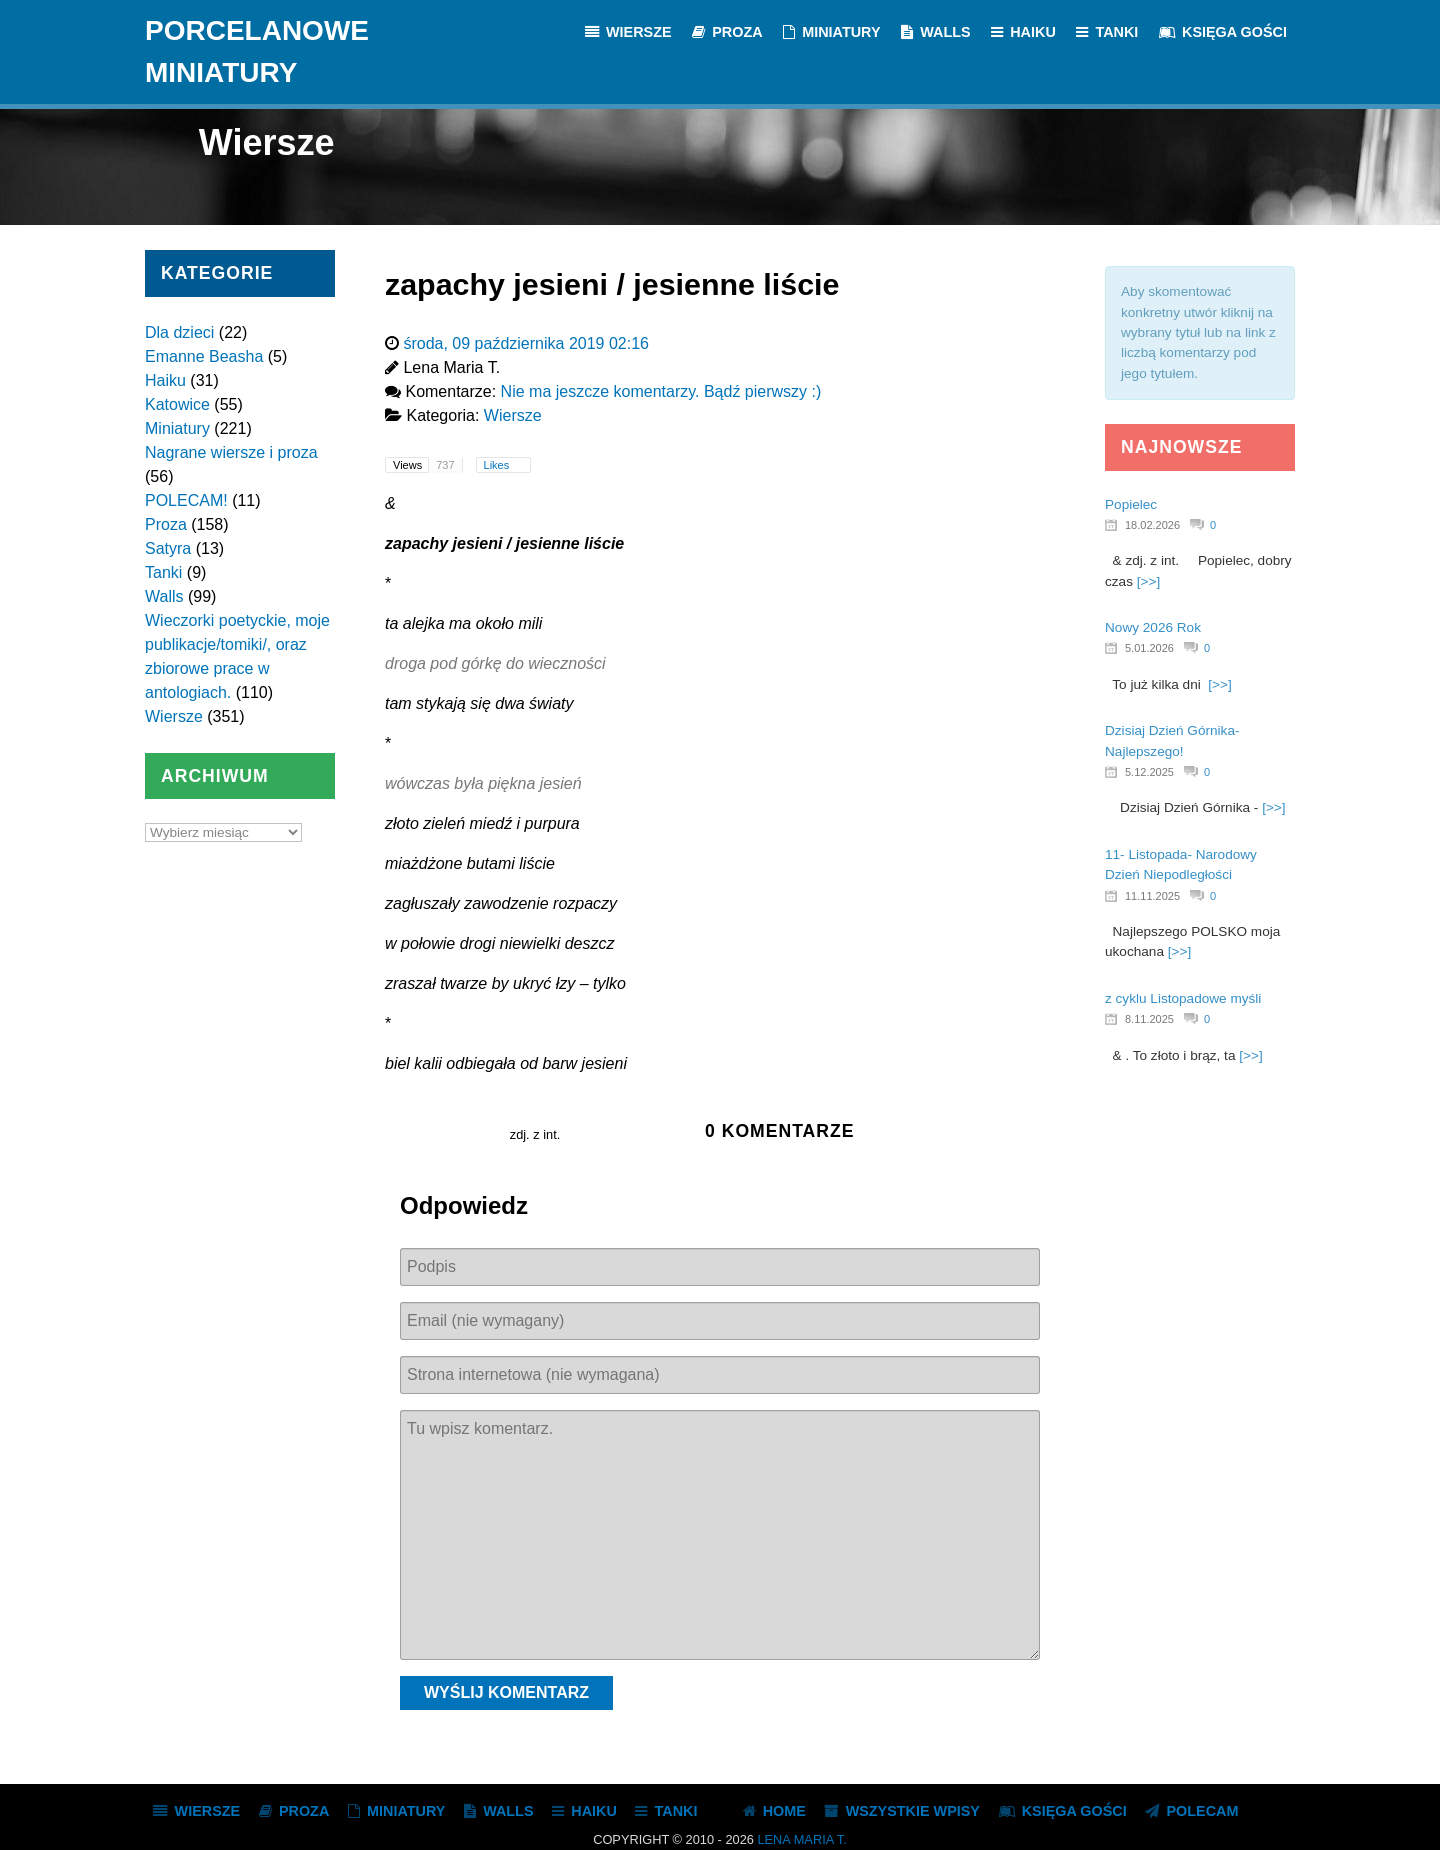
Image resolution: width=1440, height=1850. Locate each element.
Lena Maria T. (801, 1839)
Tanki (163, 572)
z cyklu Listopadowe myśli (1183, 998)
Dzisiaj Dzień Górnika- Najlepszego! (1172, 740)
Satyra (168, 548)
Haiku (165, 380)
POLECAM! (186, 500)
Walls (164, 596)
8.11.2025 (1149, 1019)
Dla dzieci (179, 332)
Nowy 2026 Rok (1153, 627)
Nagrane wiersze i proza (231, 452)
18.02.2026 (1152, 525)
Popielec (1131, 504)
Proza (166, 524)
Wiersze (174, 716)
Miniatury (177, 428)
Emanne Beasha (204, 356)
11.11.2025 (1152, 896)
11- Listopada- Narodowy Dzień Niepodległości (1181, 864)
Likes (498, 465)
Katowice (177, 404)
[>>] (1148, 581)
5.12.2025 (1149, 772)
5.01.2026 (1149, 648)
